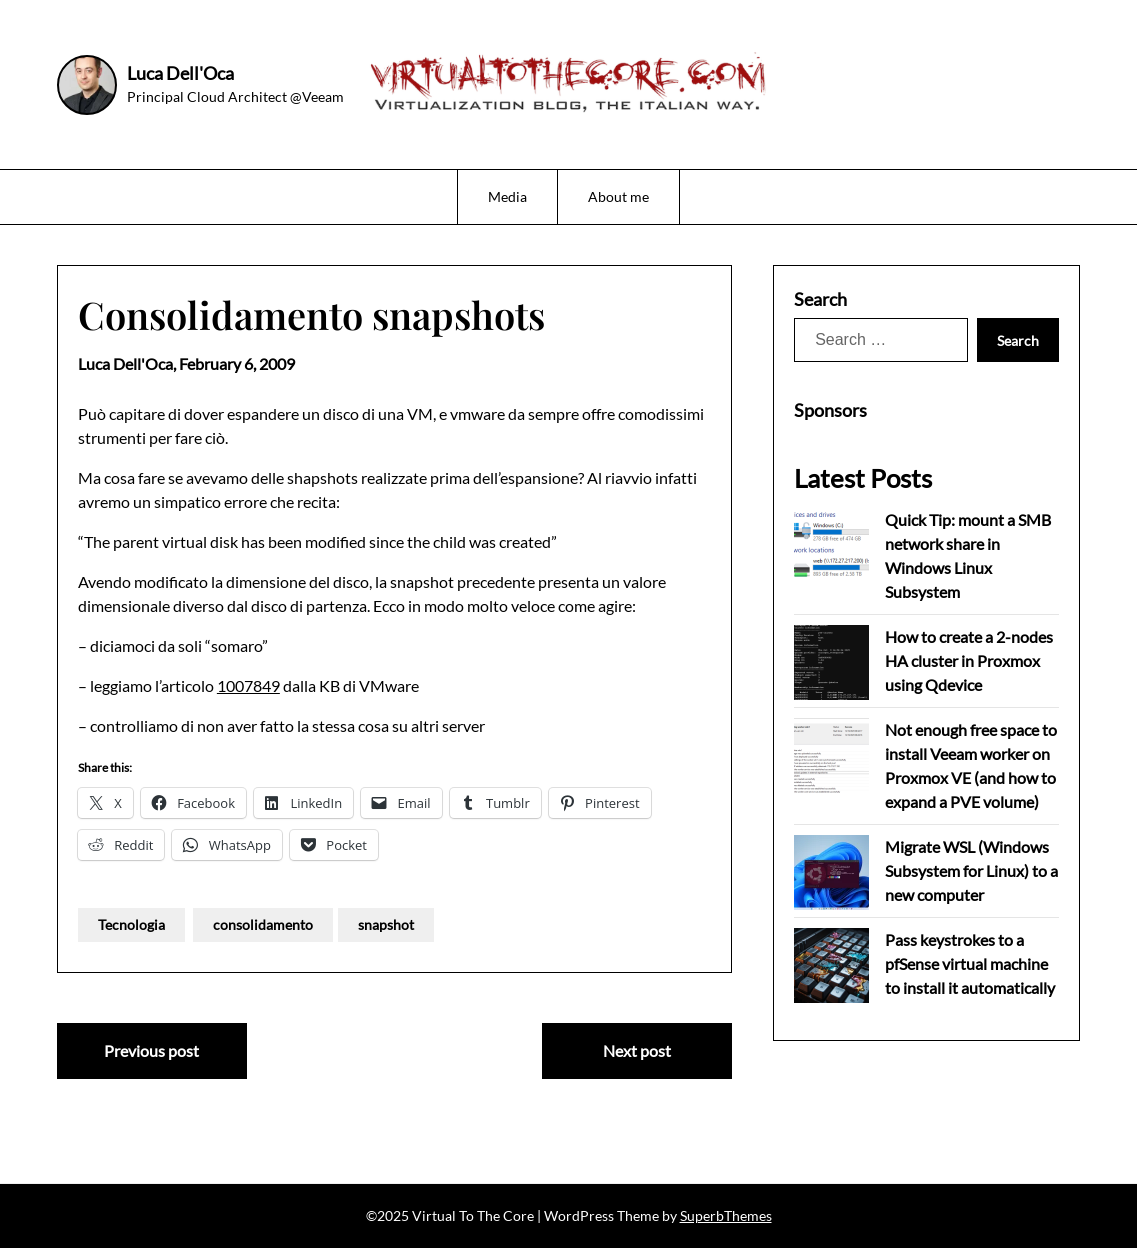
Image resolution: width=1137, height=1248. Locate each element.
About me (618, 196)
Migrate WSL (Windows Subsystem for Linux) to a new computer (971, 870)
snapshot (386, 924)
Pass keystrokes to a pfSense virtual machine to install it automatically (970, 963)
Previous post (151, 1050)
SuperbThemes (726, 1215)
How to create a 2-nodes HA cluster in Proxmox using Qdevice (969, 660)
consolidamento (263, 924)
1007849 (248, 685)
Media (507, 196)
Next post (637, 1050)
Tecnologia (131, 924)
